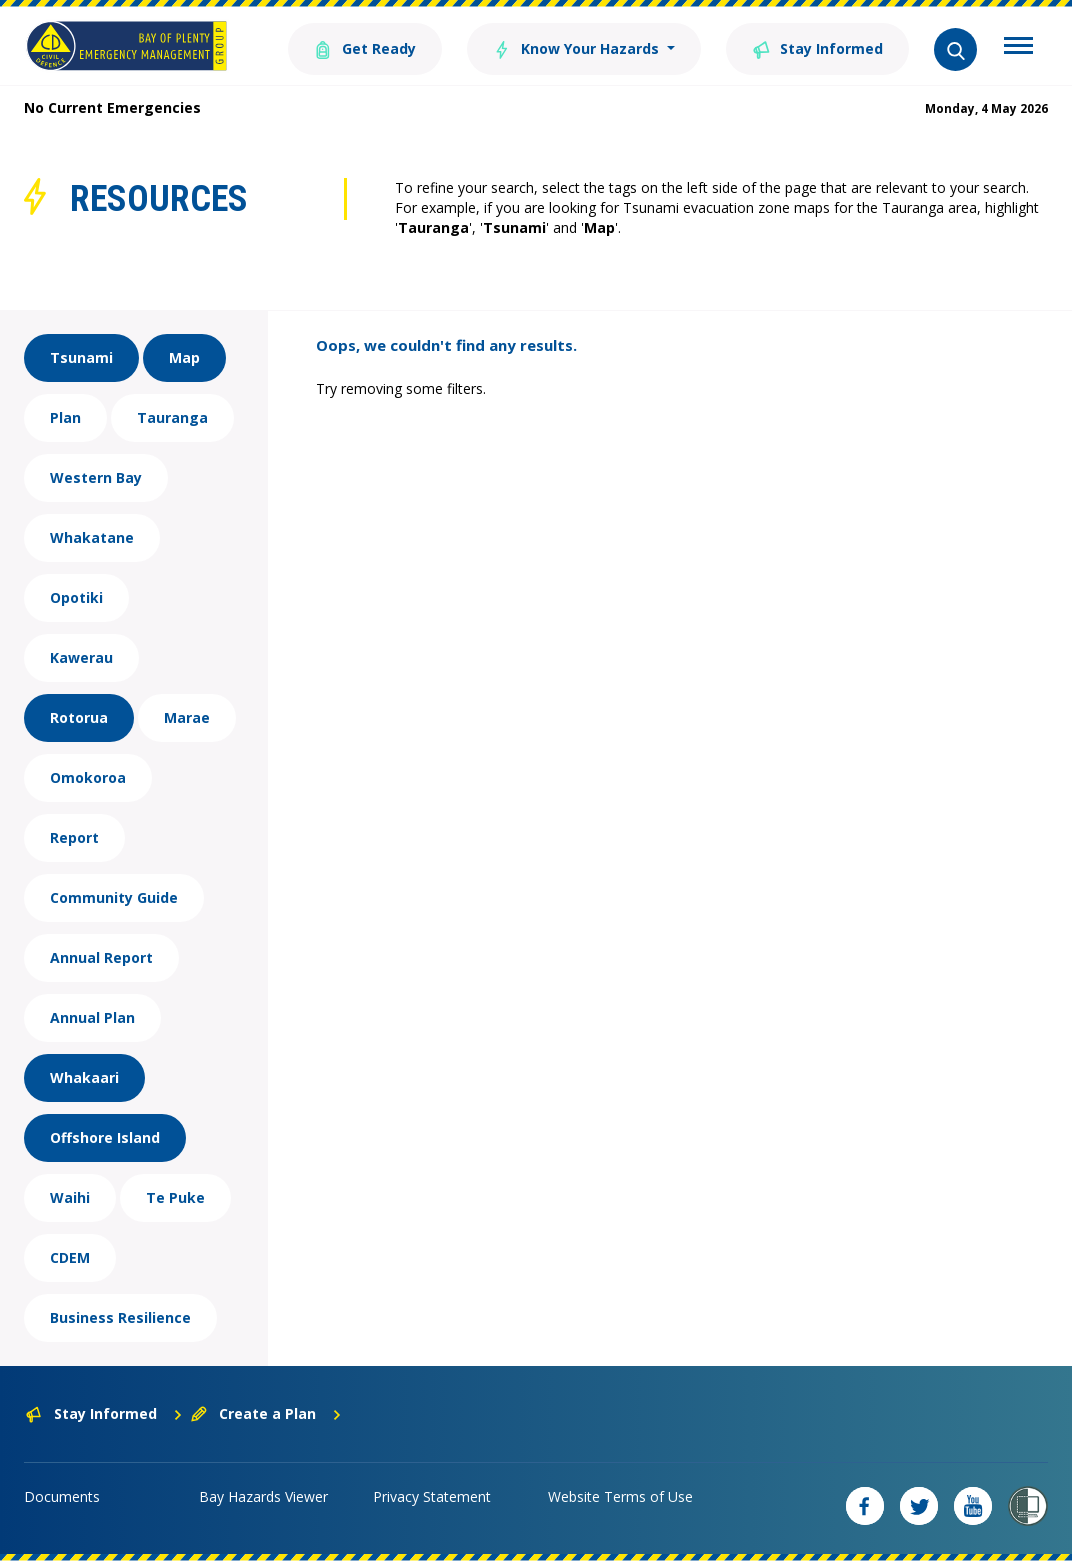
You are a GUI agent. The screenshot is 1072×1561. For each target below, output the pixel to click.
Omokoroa (88, 777)
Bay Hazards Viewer (263, 1496)
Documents (62, 1496)
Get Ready (365, 47)
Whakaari (84, 1077)
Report (74, 837)
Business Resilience (120, 1317)
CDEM (70, 1257)
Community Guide (114, 897)
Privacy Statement (432, 1496)
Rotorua (79, 717)
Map (184, 357)
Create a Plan (266, 1413)
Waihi (70, 1197)
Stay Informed (817, 47)
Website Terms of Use (620, 1496)
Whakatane (92, 537)
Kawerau (81, 657)
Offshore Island (105, 1137)
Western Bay (96, 477)
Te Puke (175, 1197)
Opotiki (76, 597)
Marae (187, 717)
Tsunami (81, 357)
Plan (65, 417)
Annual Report (101, 957)
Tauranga (172, 417)
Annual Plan (92, 1017)
